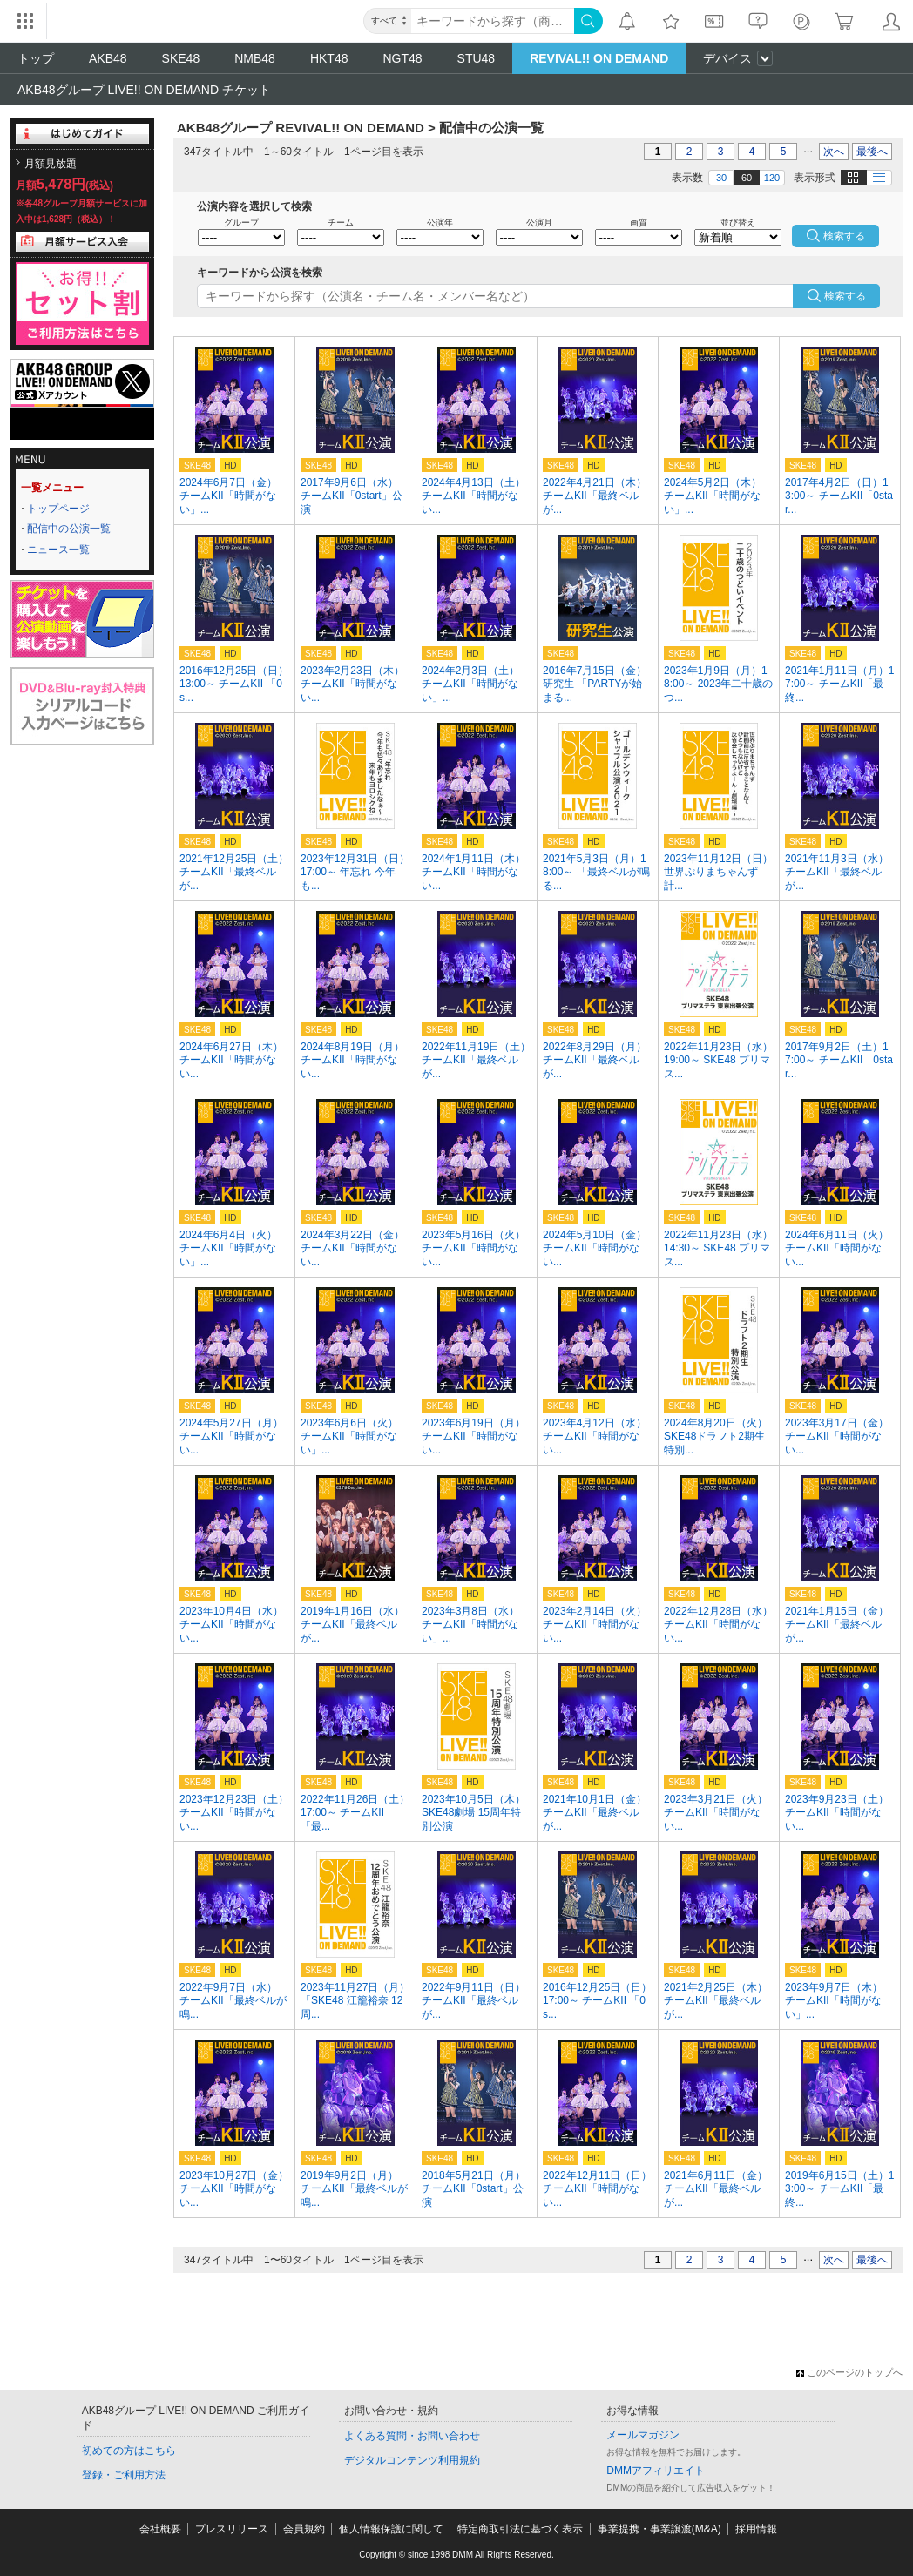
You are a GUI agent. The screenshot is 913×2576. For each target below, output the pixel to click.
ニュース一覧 (58, 549)
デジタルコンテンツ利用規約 (412, 2460)
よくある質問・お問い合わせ (412, 2436)
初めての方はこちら (129, 2451)
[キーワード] (492, 21)
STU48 (476, 58)
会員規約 (304, 2529)
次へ (833, 151)
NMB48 (254, 58)
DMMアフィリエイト (655, 2471)
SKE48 (181, 58)
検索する (845, 296)
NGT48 (402, 58)
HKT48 (329, 58)
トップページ (58, 508)
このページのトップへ (849, 2372)
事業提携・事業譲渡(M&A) (659, 2529)
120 (772, 177)
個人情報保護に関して (391, 2529)
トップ (35, 58)
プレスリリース (231, 2529)
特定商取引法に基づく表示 (520, 2529)
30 (721, 177)
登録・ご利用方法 (124, 2475)
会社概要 (160, 2529)
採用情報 (756, 2529)
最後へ (872, 151)
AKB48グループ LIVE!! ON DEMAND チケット (144, 90)
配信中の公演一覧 (69, 529)
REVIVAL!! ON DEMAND (599, 58)
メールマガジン (643, 2435)
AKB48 (108, 58)
